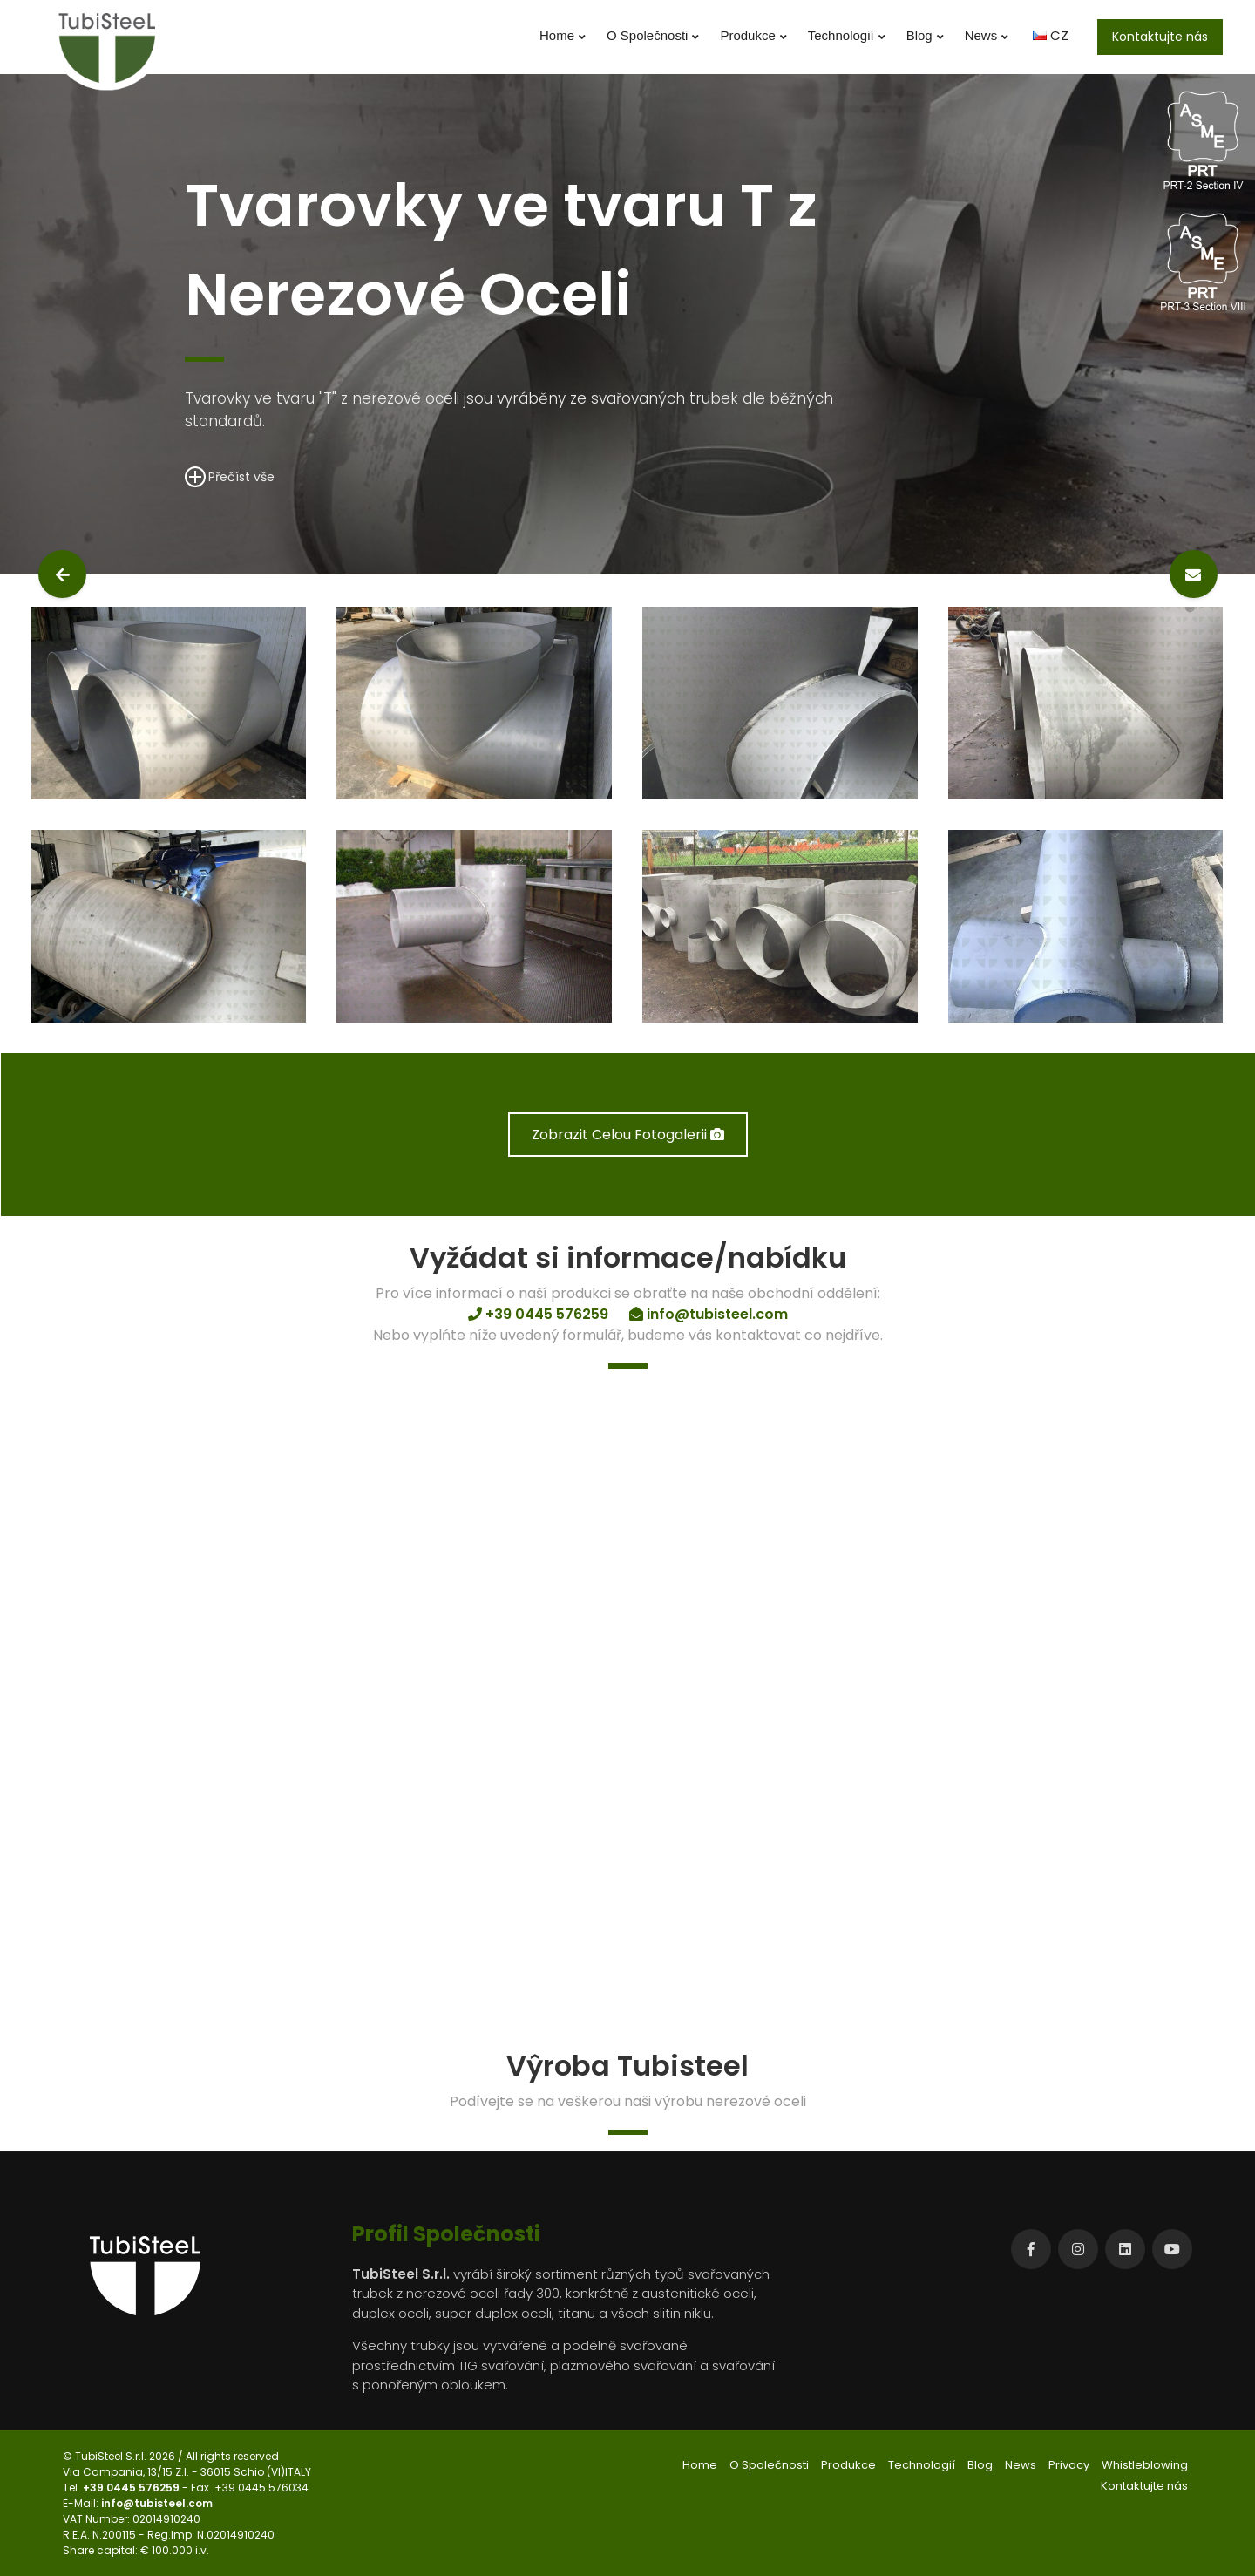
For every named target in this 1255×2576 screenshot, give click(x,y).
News (987, 36)
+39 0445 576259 (132, 2487)
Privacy (1068, 2465)
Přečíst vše (230, 476)
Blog (925, 36)
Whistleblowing (1145, 2465)
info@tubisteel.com (157, 2503)
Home (562, 36)
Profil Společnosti (446, 2233)
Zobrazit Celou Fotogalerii (628, 1135)
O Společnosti (653, 36)
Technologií (846, 36)
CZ (1050, 35)
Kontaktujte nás (1160, 36)
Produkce (753, 36)
